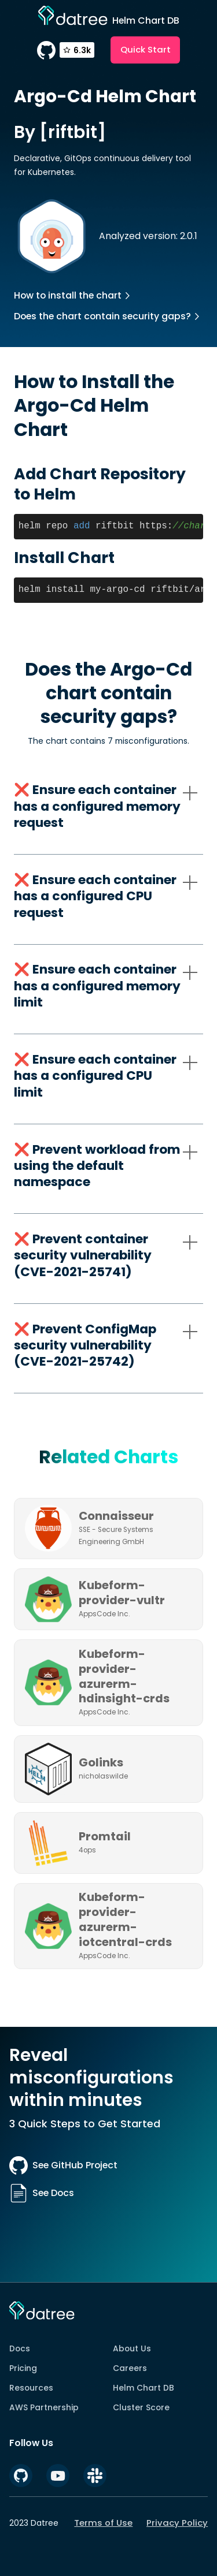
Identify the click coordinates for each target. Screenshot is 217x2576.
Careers (130, 2368)
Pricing (23, 2368)
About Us (132, 2348)
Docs (19, 2348)
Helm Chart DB (143, 2388)
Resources (31, 2388)
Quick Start (145, 49)
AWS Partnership (44, 2407)
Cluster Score (141, 2407)
